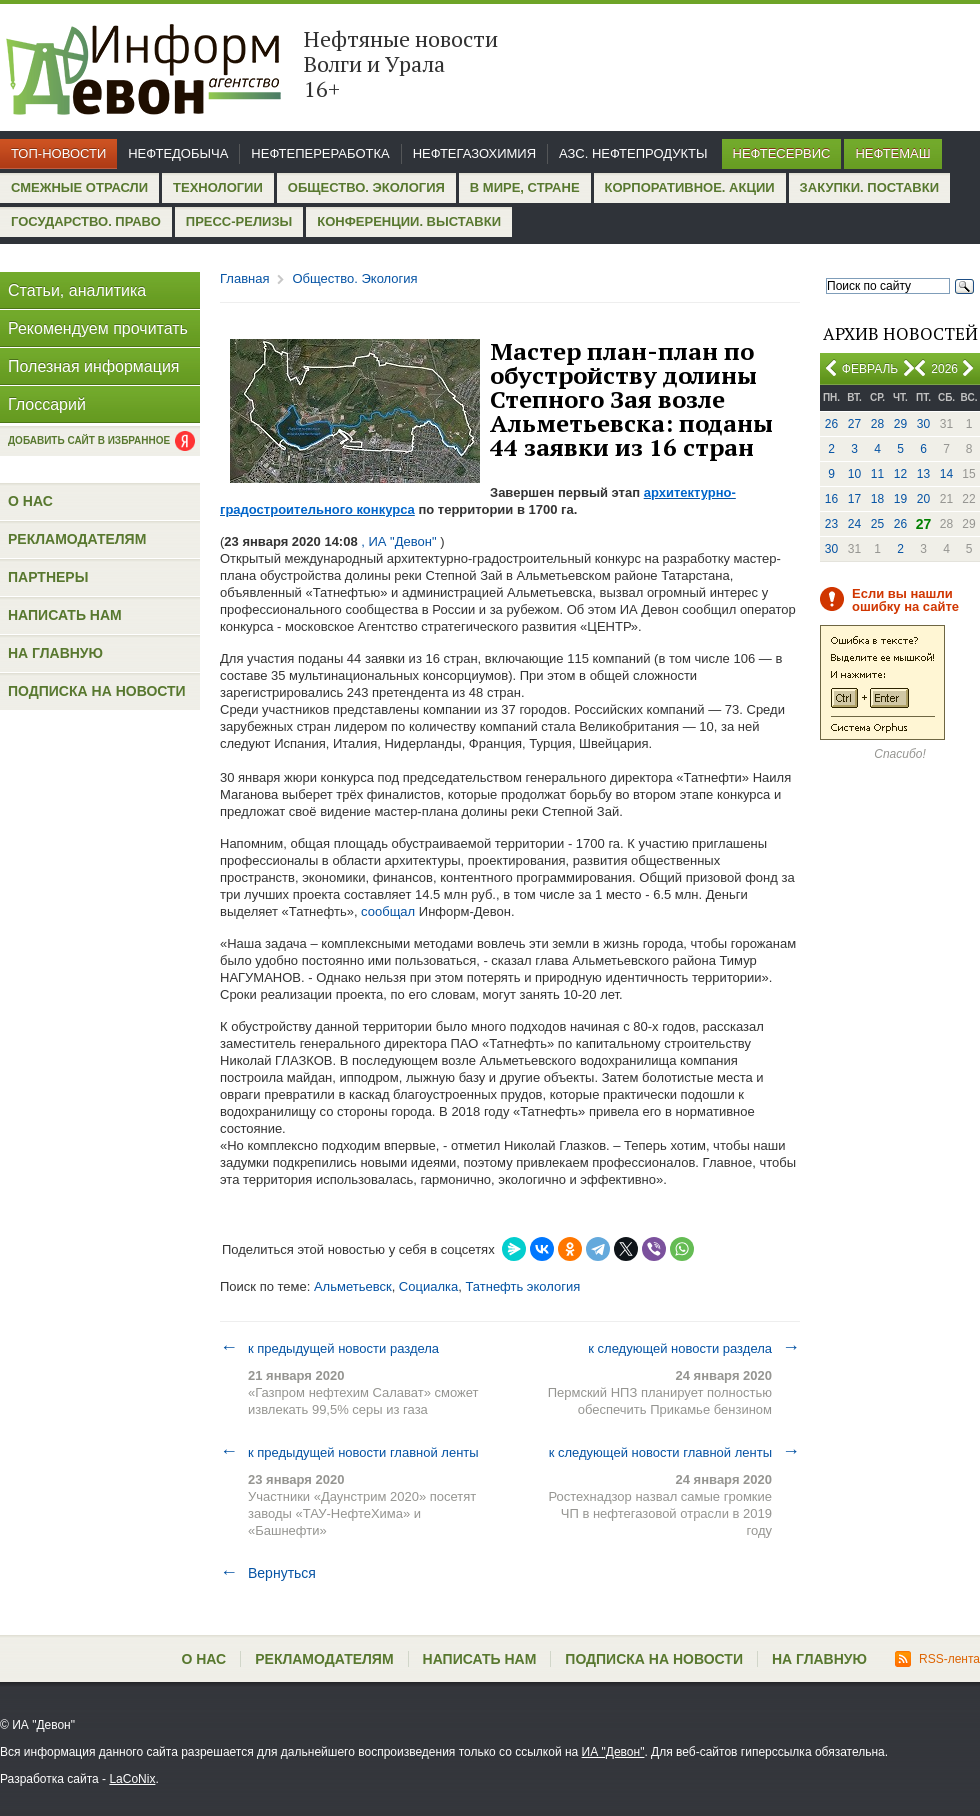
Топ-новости (58, 153)
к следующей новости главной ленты (674, 1452)
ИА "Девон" (613, 1752)
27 (854, 424)
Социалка (428, 1286)
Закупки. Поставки (869, 187)
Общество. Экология (366, 187)
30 (923, 424)
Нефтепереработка (320, 153)
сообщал (388, 911)
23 (831, 524)
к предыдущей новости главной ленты (349, 1452)
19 (900, 499)
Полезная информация (94, 366)
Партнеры (48, 577)
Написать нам (65, 615)
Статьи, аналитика (77, 290)
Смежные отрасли (79, 187)
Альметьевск (353, 1286)
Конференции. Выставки (409, 221)
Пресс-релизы (239, 221)
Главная (244, 278)
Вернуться (268, 1573)
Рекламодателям (77, 539)
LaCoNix (132, 1779)
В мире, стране (525, 187)
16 (831, 499)
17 (854, 499)
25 (877, 524)
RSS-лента (937, 1659)
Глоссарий (47, 404)
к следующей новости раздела (694, 1348)
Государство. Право (86, 221)
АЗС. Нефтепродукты (633, 153)
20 (923, 499)
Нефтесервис (782, 153)
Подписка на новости (97, 691)
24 (854, 524)
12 (900, 474)
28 (877, 424)
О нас (30, 501)
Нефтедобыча (178, 153)
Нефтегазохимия (474, 153)
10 (854, 474)
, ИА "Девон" (399, 541)
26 (831, 424)
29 (900, 424)
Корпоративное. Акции (690, 187)
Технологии (218, 187)
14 (946, 474)
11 (877, 474)
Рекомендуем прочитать (98, 328)
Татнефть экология (522, 1286)
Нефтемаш (892, 153)
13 (923, 474)
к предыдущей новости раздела (329, 1348)
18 (877, 499)
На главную (55, 653)
